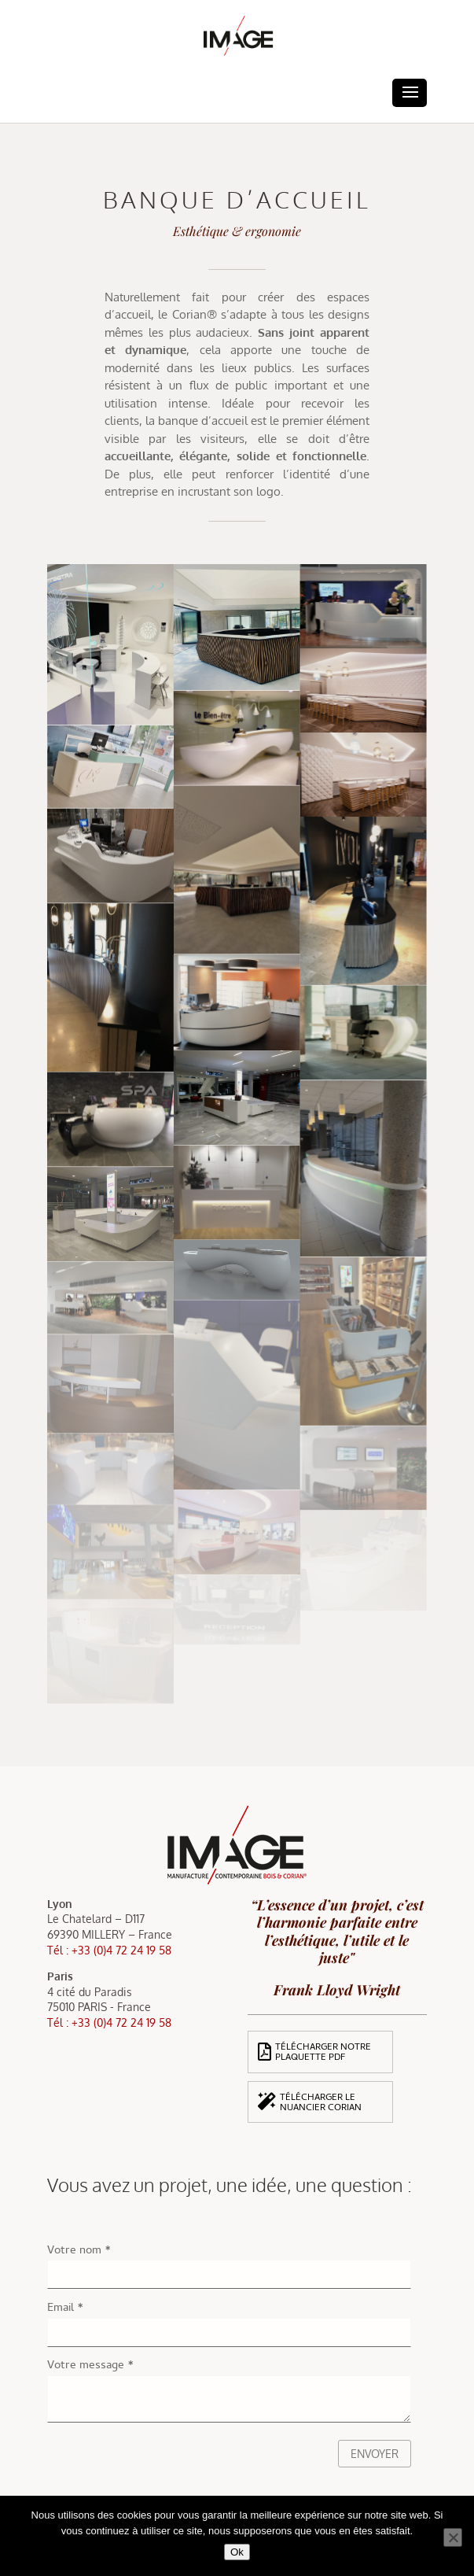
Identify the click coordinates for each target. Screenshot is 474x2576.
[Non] (452, 2537)
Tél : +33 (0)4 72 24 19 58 (109, 1950)
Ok (237, 2552)
